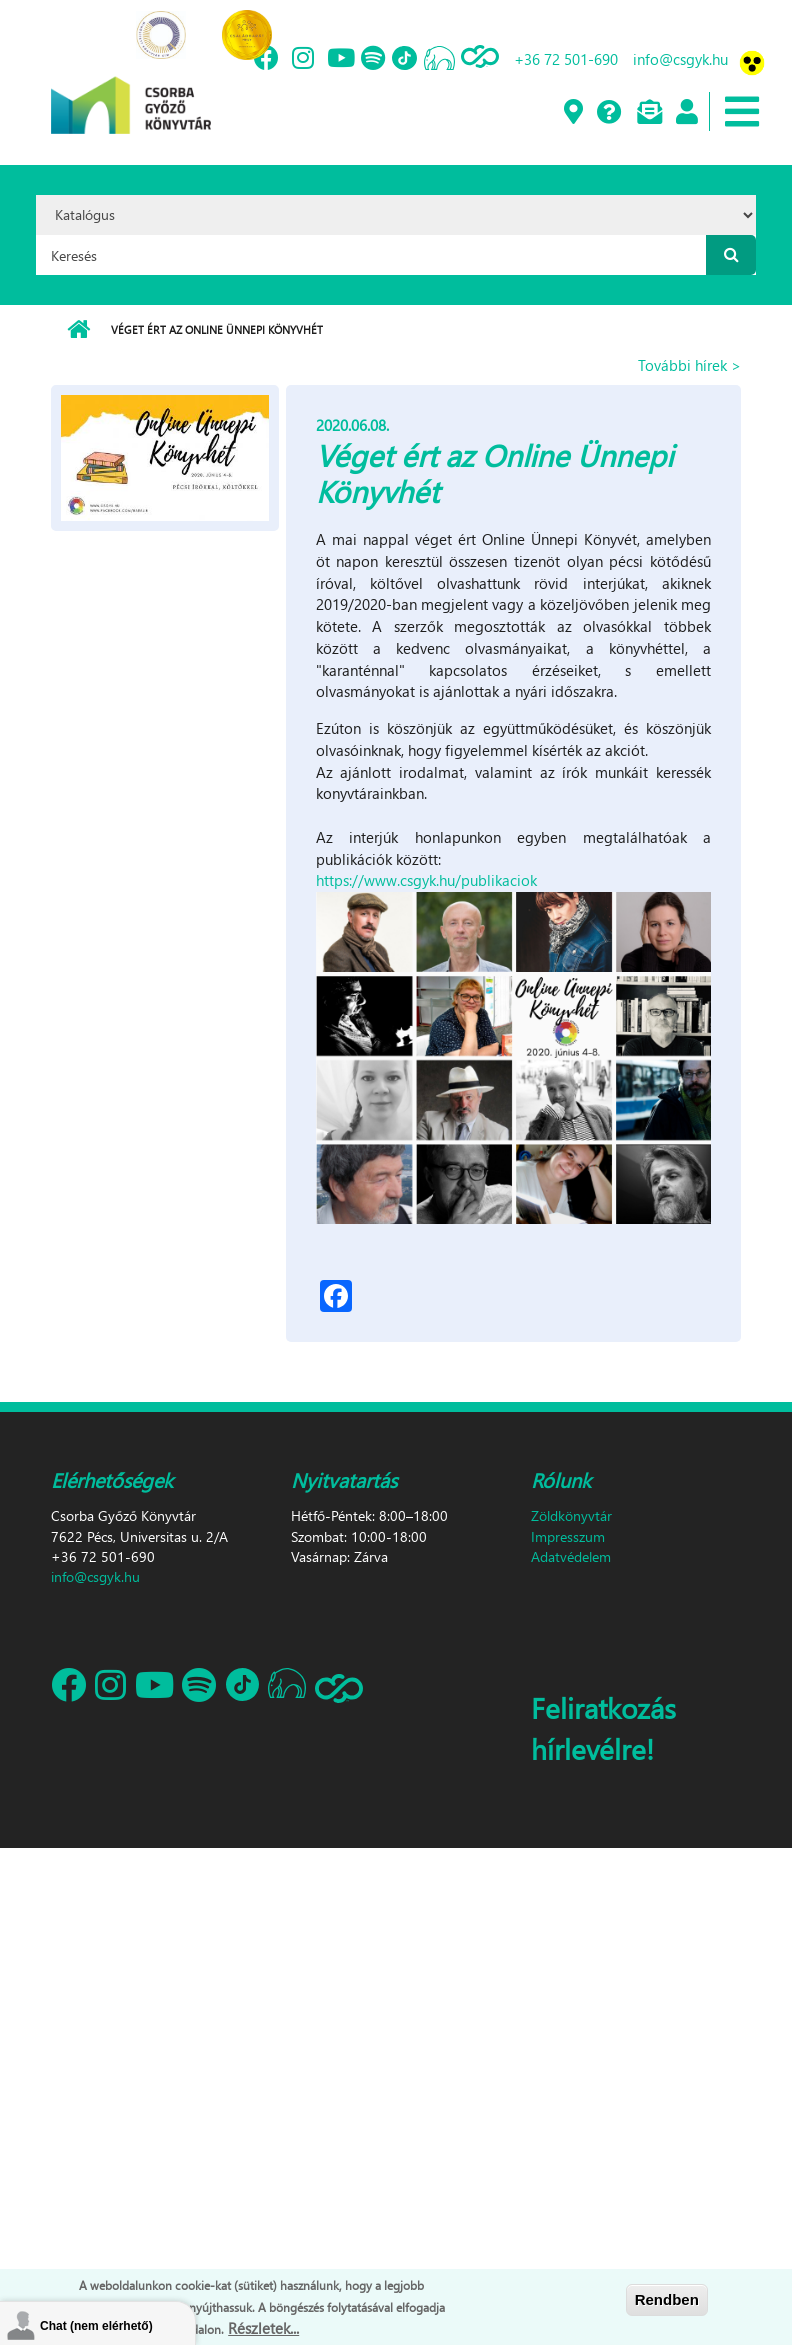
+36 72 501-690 (566, 59)
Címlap (78, 330)
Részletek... (263, 2328)
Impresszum (568, 1536)
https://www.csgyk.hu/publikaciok (426, 880)
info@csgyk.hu (680, 59)
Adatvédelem (571, 1556)
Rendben (667, 2299)
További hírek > (689, 365)
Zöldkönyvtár (571, 1515)
